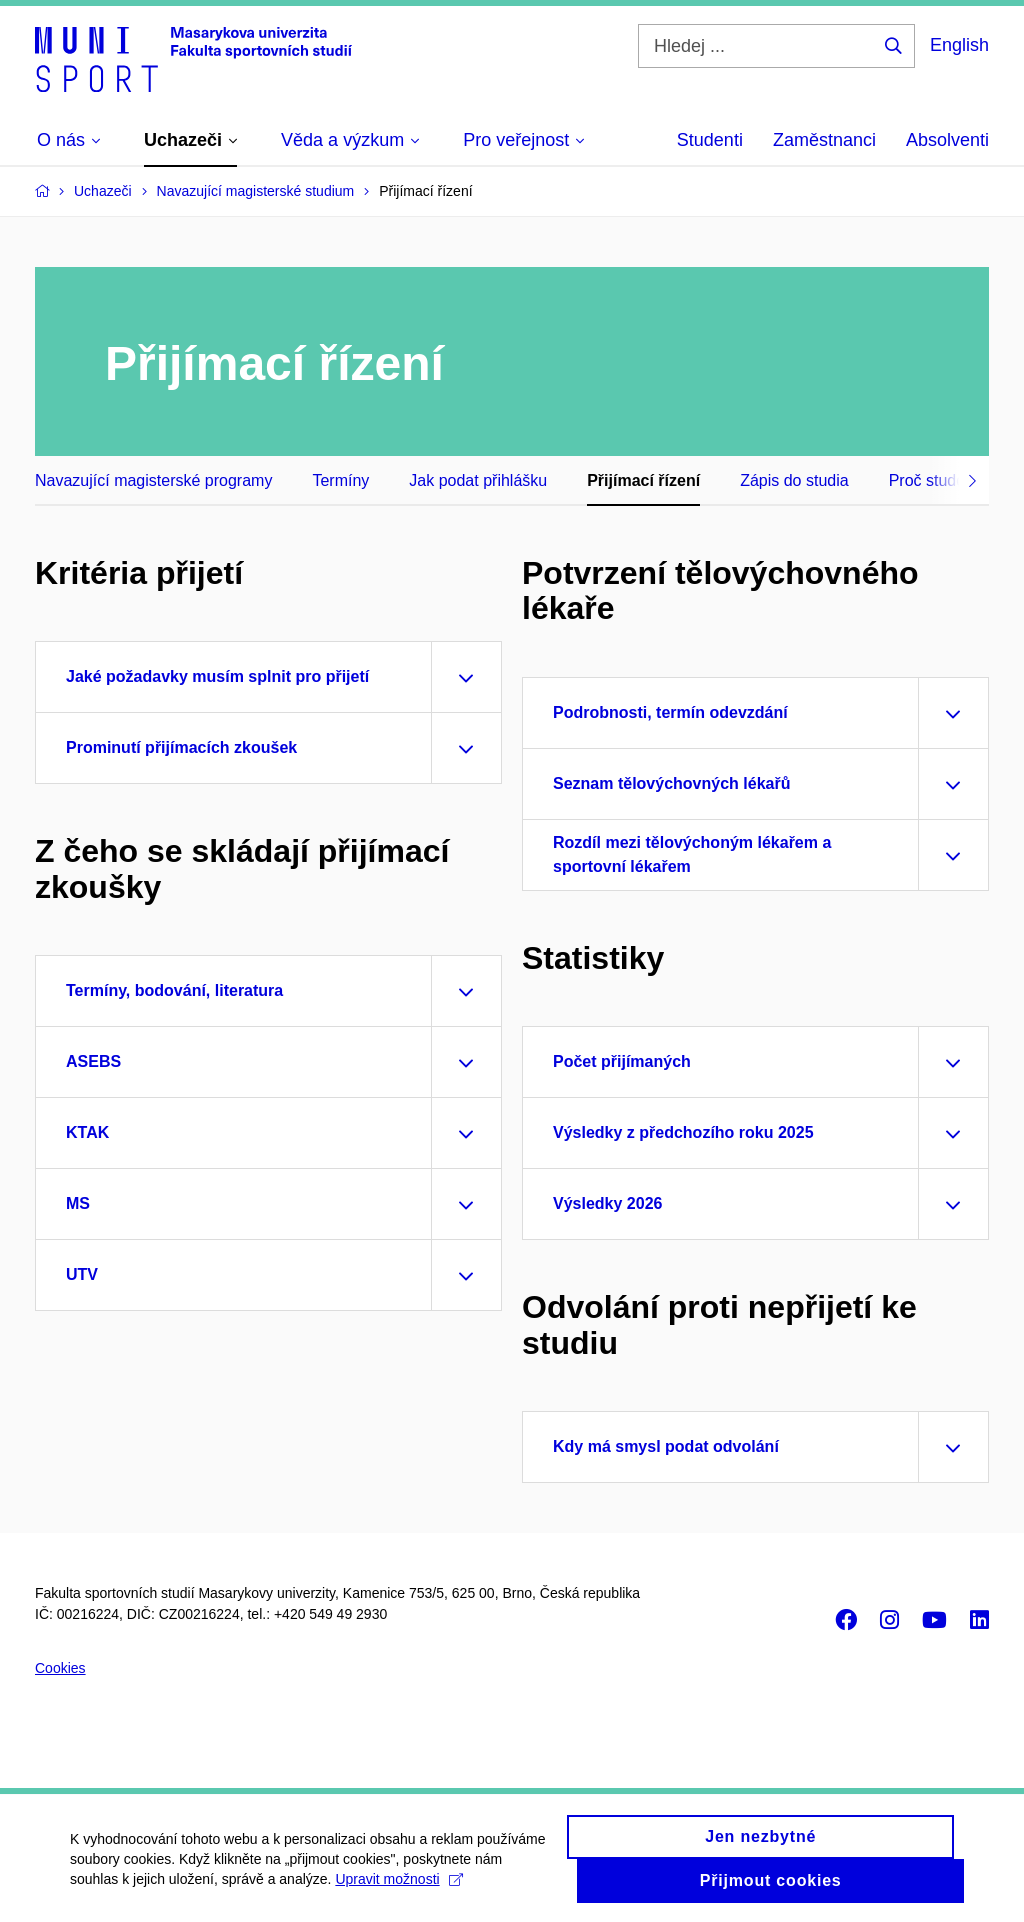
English (959, 45)
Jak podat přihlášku (478, 480)
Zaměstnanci (824, 140)
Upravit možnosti (398, 1889)
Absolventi (947, 140)
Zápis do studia (794, 480)
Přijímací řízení (643, 480)
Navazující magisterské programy (153, 480)
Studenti (710, 140)
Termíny (340, 480)
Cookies (60, 1668)
